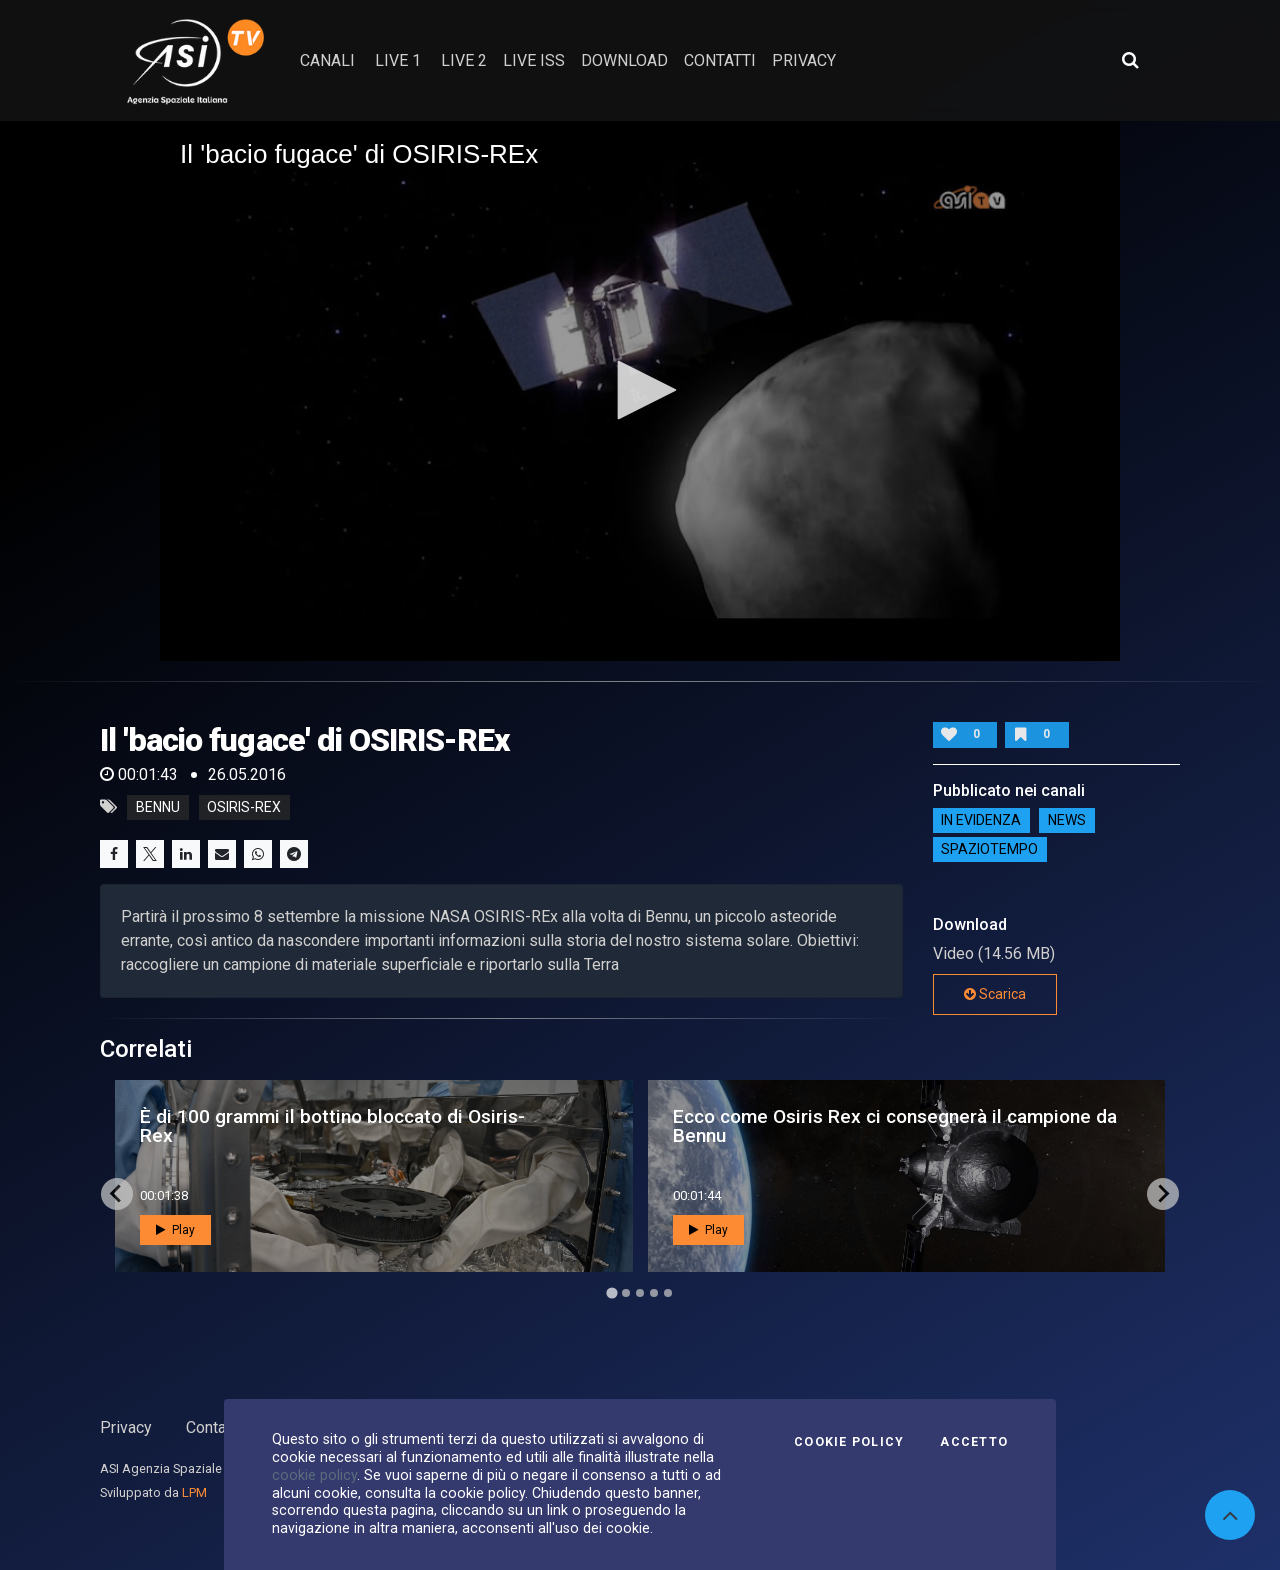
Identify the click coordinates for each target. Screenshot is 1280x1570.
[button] (640, 390)
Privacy (126, 1427)
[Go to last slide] (117, 1194)
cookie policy (314, 1475)
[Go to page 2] (626, 1293)
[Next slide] (1163, 1194)
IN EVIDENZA (981, 821)
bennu (158, 807)
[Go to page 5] (668, 1293)
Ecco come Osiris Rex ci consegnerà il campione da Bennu (895, 1126)
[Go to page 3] (640, 1293)
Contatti (213, 1427)
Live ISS (534, 60)
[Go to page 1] (611, 1292)
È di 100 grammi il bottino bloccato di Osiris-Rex (332, 1126)
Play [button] (175, 1230)
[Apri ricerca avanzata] (1130, 60)
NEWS (1067, 821)
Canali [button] (327, 60)
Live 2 (464, 60)
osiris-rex (244, 807)
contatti (720, 60)
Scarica (995, 994)
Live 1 (398, 60)
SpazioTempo (989, 850)
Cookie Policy (849, 1442)
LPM (194, 1492)
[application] (640, 391)
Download (624, 60)
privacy (804, 60)
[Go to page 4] (654, 1293)
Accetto (974, 1442)
